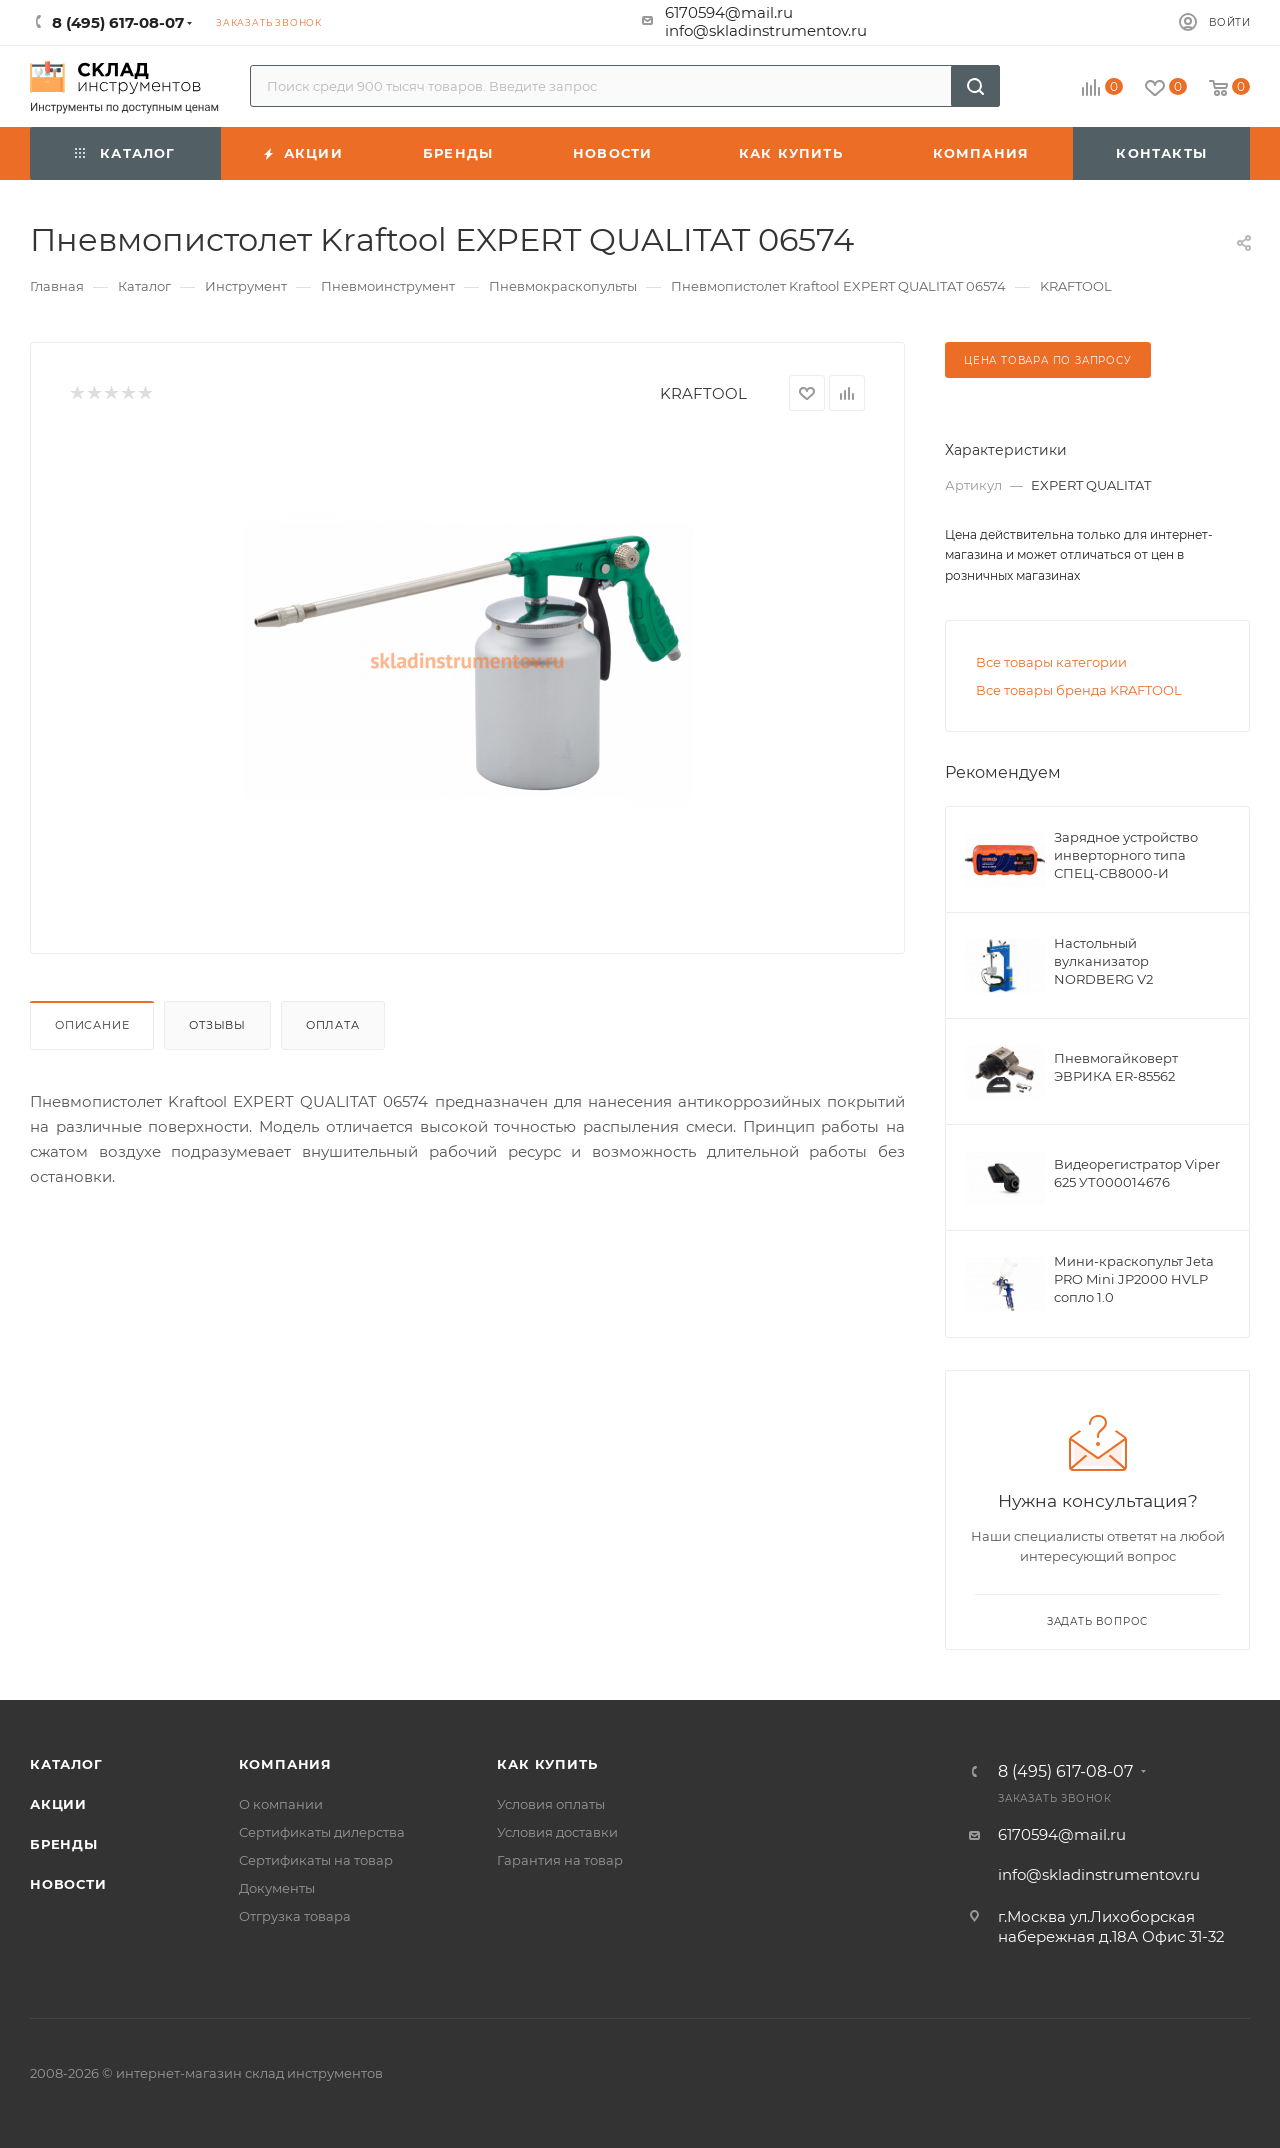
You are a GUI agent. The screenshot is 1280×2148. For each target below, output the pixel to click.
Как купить (547, 1764)
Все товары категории (1051, 662)
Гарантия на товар (560, 1860)
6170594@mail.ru (729, 12)
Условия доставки (557, 1832)
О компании (281, 1804)
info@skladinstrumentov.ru (766, 30)
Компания (285, 1764)
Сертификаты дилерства (322, 1832)
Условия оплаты (551, 1804)
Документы (277, 1888)
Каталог (66, 1764)
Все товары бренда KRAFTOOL (1079, 690)
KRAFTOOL (703, 393)
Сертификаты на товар (316, 1860)
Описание (92, 1025)
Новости (68, 1884)
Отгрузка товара (295, 1916)
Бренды (64, 1844)
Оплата (333, 1025)
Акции (58, 1804)
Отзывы (217, 1025)
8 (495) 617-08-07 (1065, 1772)
